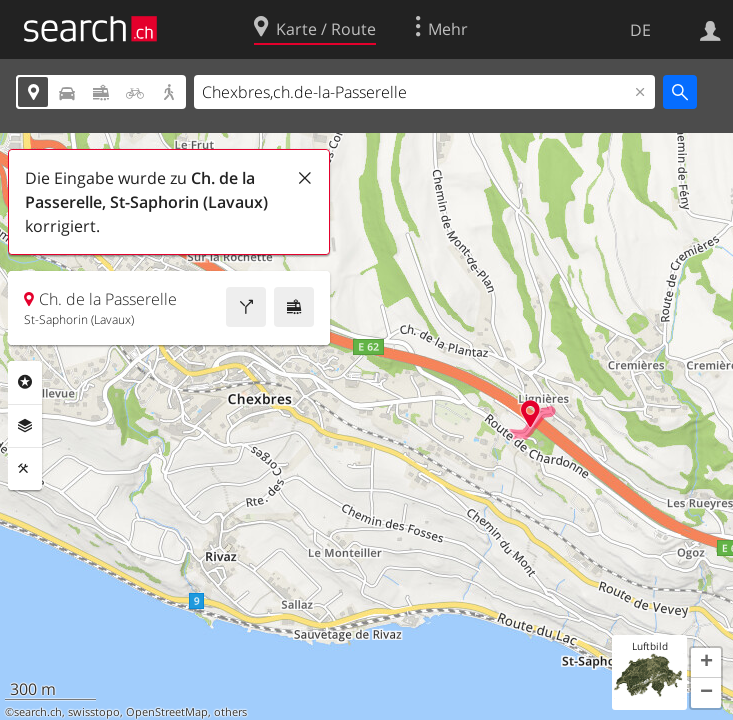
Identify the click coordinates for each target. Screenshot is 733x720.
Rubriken (25, 382)
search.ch (38, 712)
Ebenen (25, 426)
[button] (706, 663)
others (230, 712)
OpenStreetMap (167, 712)
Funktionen (25, 469)
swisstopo (94, 712)
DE (640, 30)
